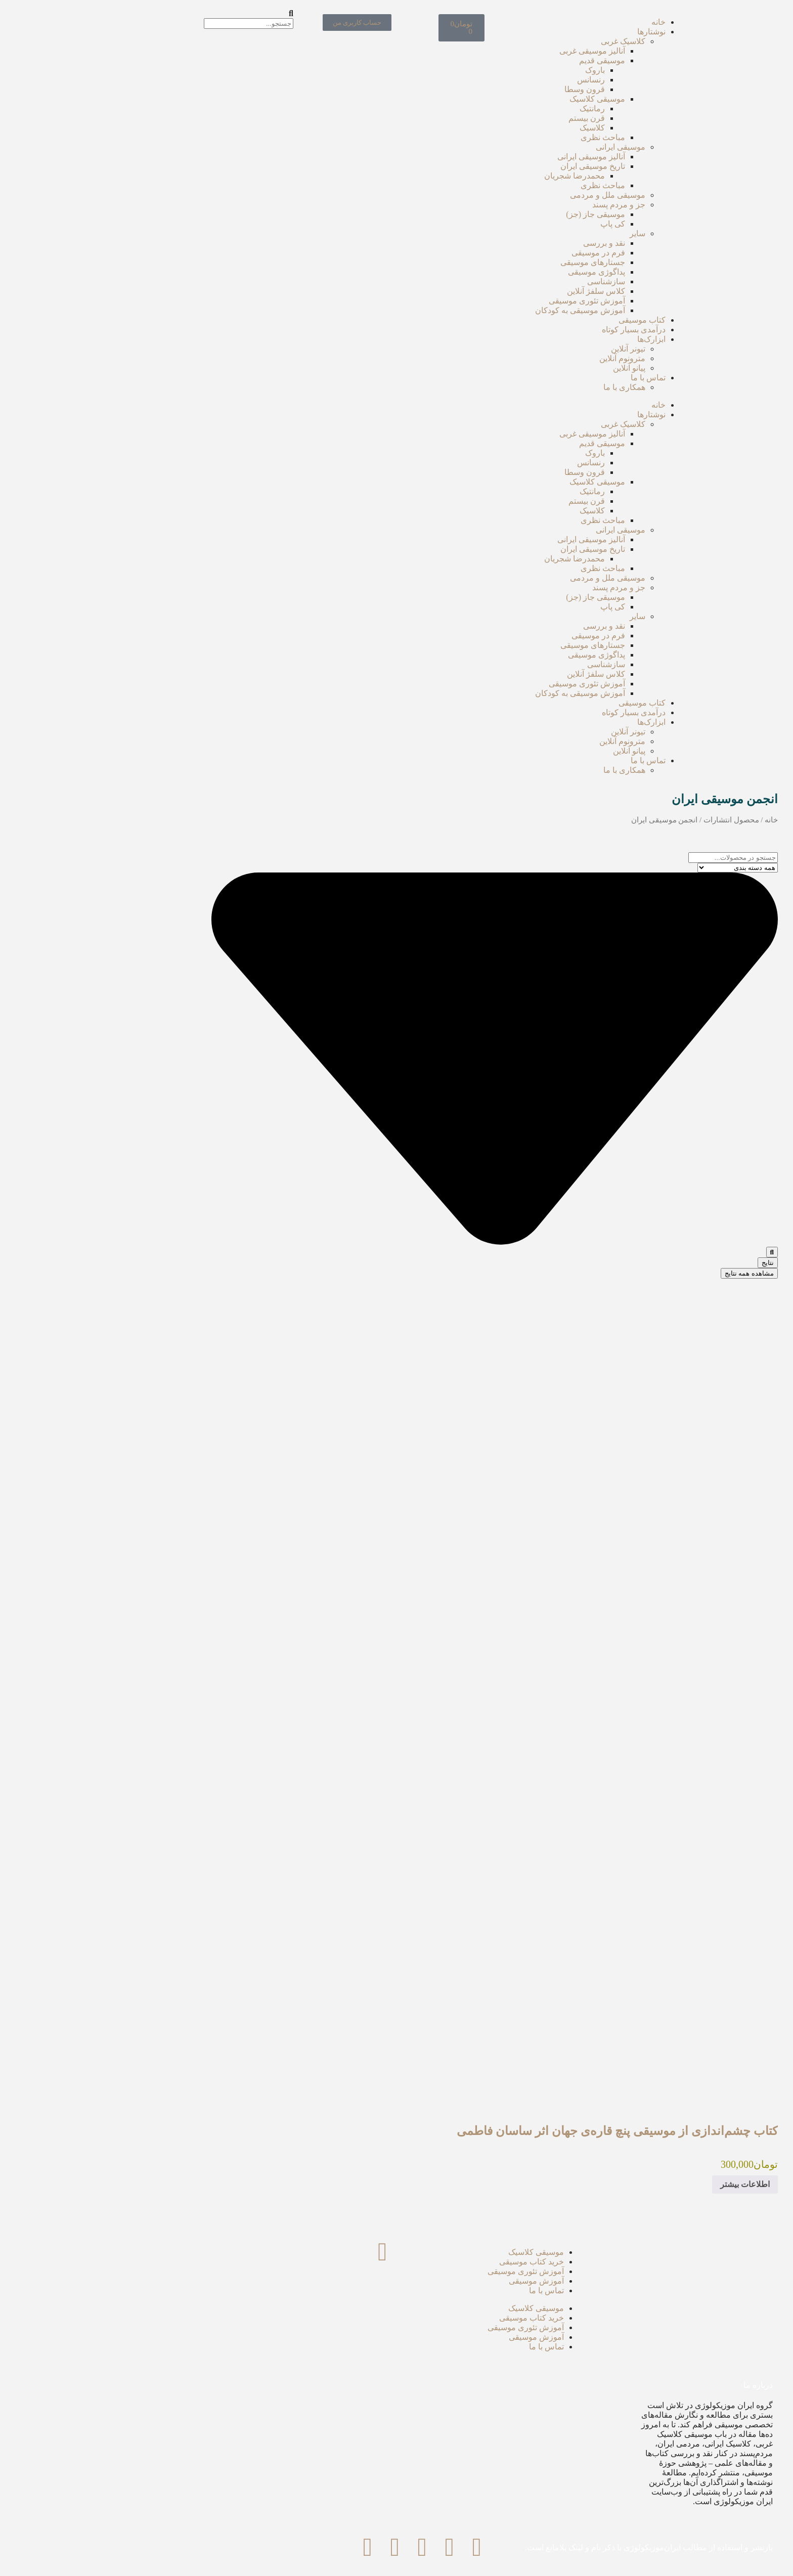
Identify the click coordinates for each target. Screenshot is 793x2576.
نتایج (670, 1263)
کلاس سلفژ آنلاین (498, 291)
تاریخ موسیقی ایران (494, 166)
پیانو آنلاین (531, 368)
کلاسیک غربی (525, 41)
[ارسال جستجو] (674, 1252)
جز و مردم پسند (520, 204)
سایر (539, 233)
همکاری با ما (526, 387)
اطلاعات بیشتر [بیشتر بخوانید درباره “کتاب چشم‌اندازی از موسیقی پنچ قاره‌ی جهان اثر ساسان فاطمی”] (647, 2184)
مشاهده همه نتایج (651, 1273)
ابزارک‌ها (553, 339)
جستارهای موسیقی (494, 262)
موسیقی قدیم (504, 60)
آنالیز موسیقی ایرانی (493, 156)
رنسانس (493, 79)
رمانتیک (494, 108)
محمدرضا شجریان (476, 175)
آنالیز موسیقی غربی (494, 51)
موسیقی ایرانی (522, 147)
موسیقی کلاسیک (499, 99)
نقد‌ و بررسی (506, 243)
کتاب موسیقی (543, 320)
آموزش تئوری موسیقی (489, 300)
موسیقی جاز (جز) (497, 214)
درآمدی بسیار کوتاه (535, 329)
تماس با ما (550, 377)
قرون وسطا (486, 89)
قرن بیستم (488, 118)
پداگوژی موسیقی (498, 272)
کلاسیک (494, 127)
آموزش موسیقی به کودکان (482, 310)
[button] (102, 13)
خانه (560, 22)
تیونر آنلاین (530, 348)
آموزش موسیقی (438, 2281)
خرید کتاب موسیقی (433, 2261)
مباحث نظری (504, 137)
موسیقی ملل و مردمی (509, 195)
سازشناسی (508, 281)
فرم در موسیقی (500, 252)
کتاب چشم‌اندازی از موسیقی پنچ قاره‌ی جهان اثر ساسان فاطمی (519, 2130)
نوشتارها (553, 31)
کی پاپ (514, 224)
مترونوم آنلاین (524, 358)
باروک (497, 70)
